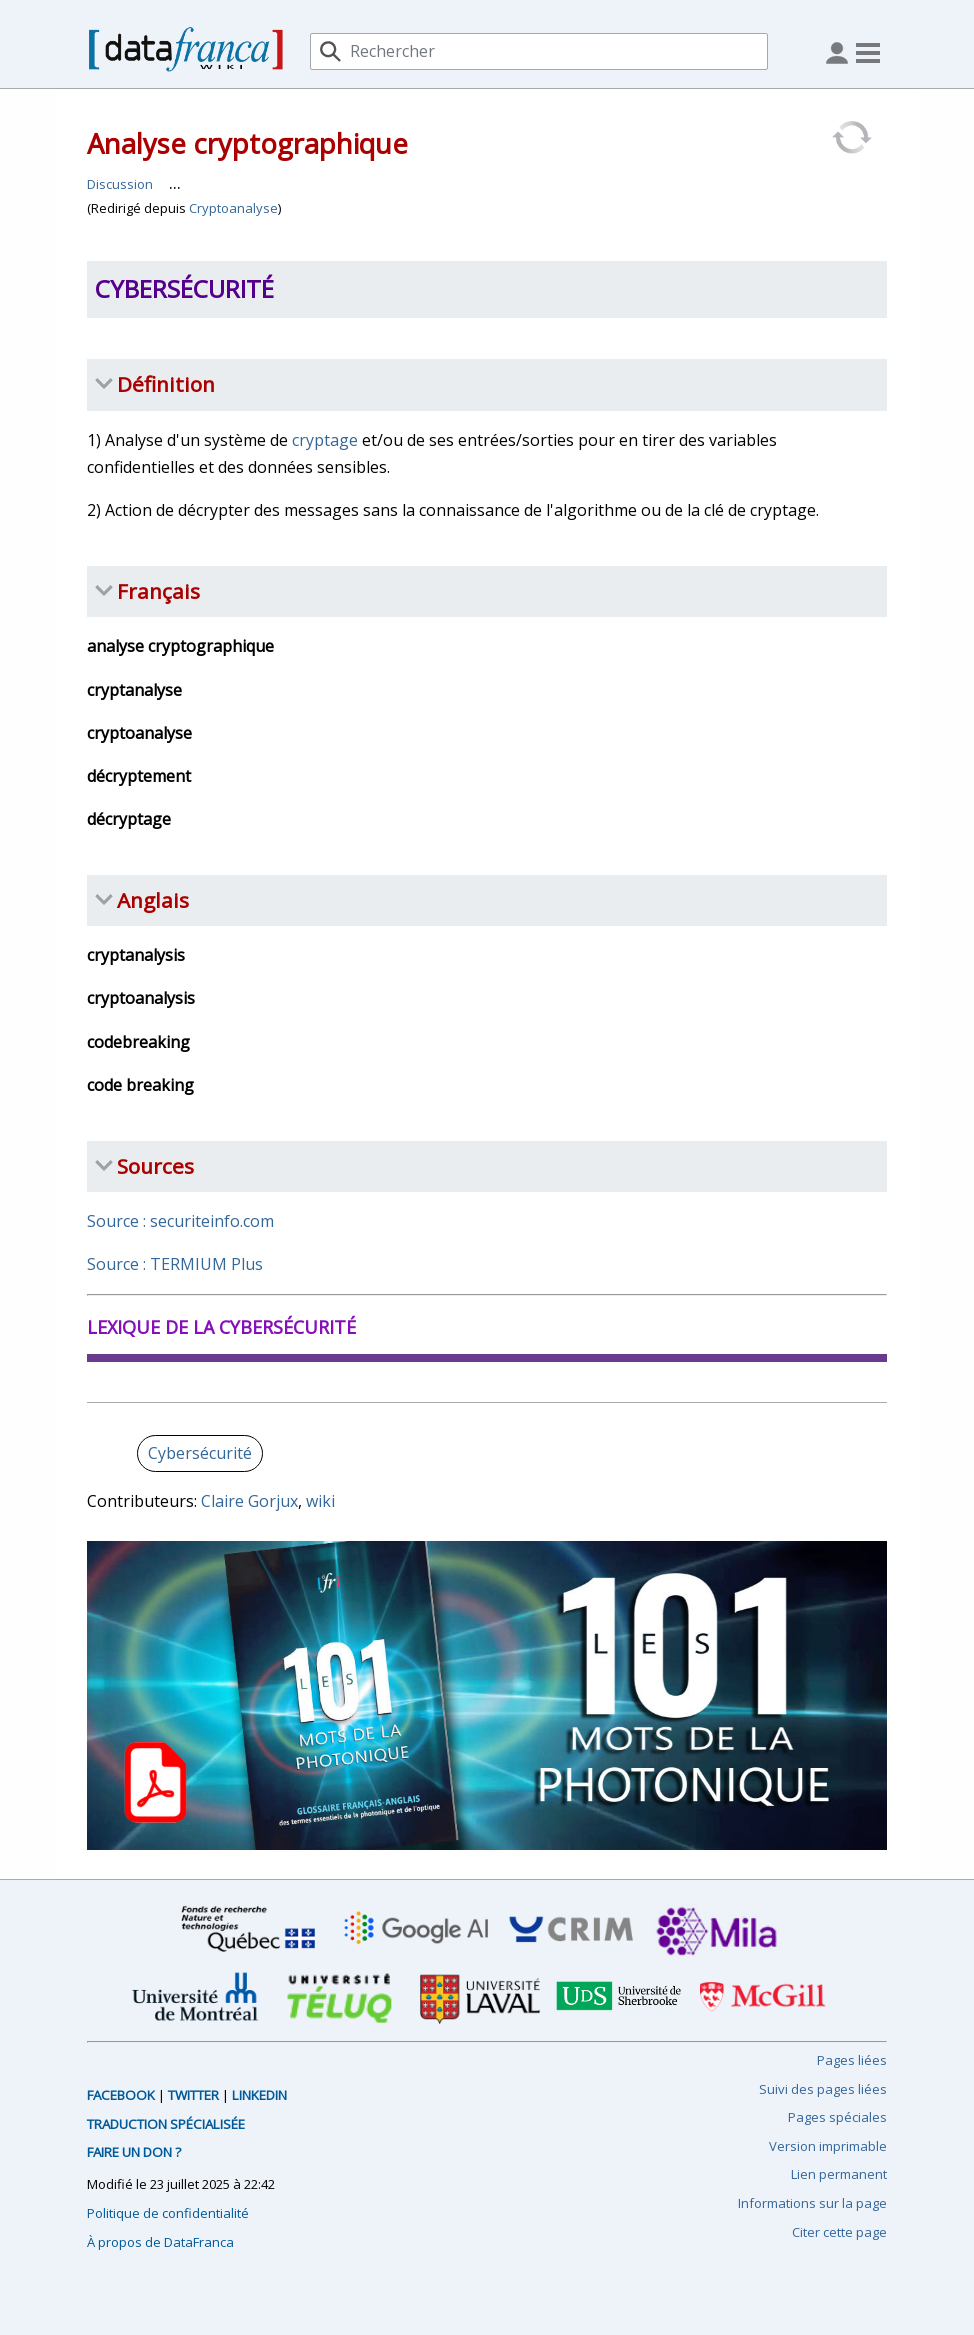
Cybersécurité (200, 1453)
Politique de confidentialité (168, 2213)
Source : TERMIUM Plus (175, 1264)
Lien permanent (839, 2174)
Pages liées (852, 2060)
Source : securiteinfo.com (180, 1221)
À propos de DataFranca (160, 2242)
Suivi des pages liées (823, 2089)
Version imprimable (828, 2146)
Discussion (120, 184)
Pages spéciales (837, 2117)
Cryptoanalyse (233, 208)
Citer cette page (839, 2232)
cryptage (325, 440)
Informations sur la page (812, 2203)
